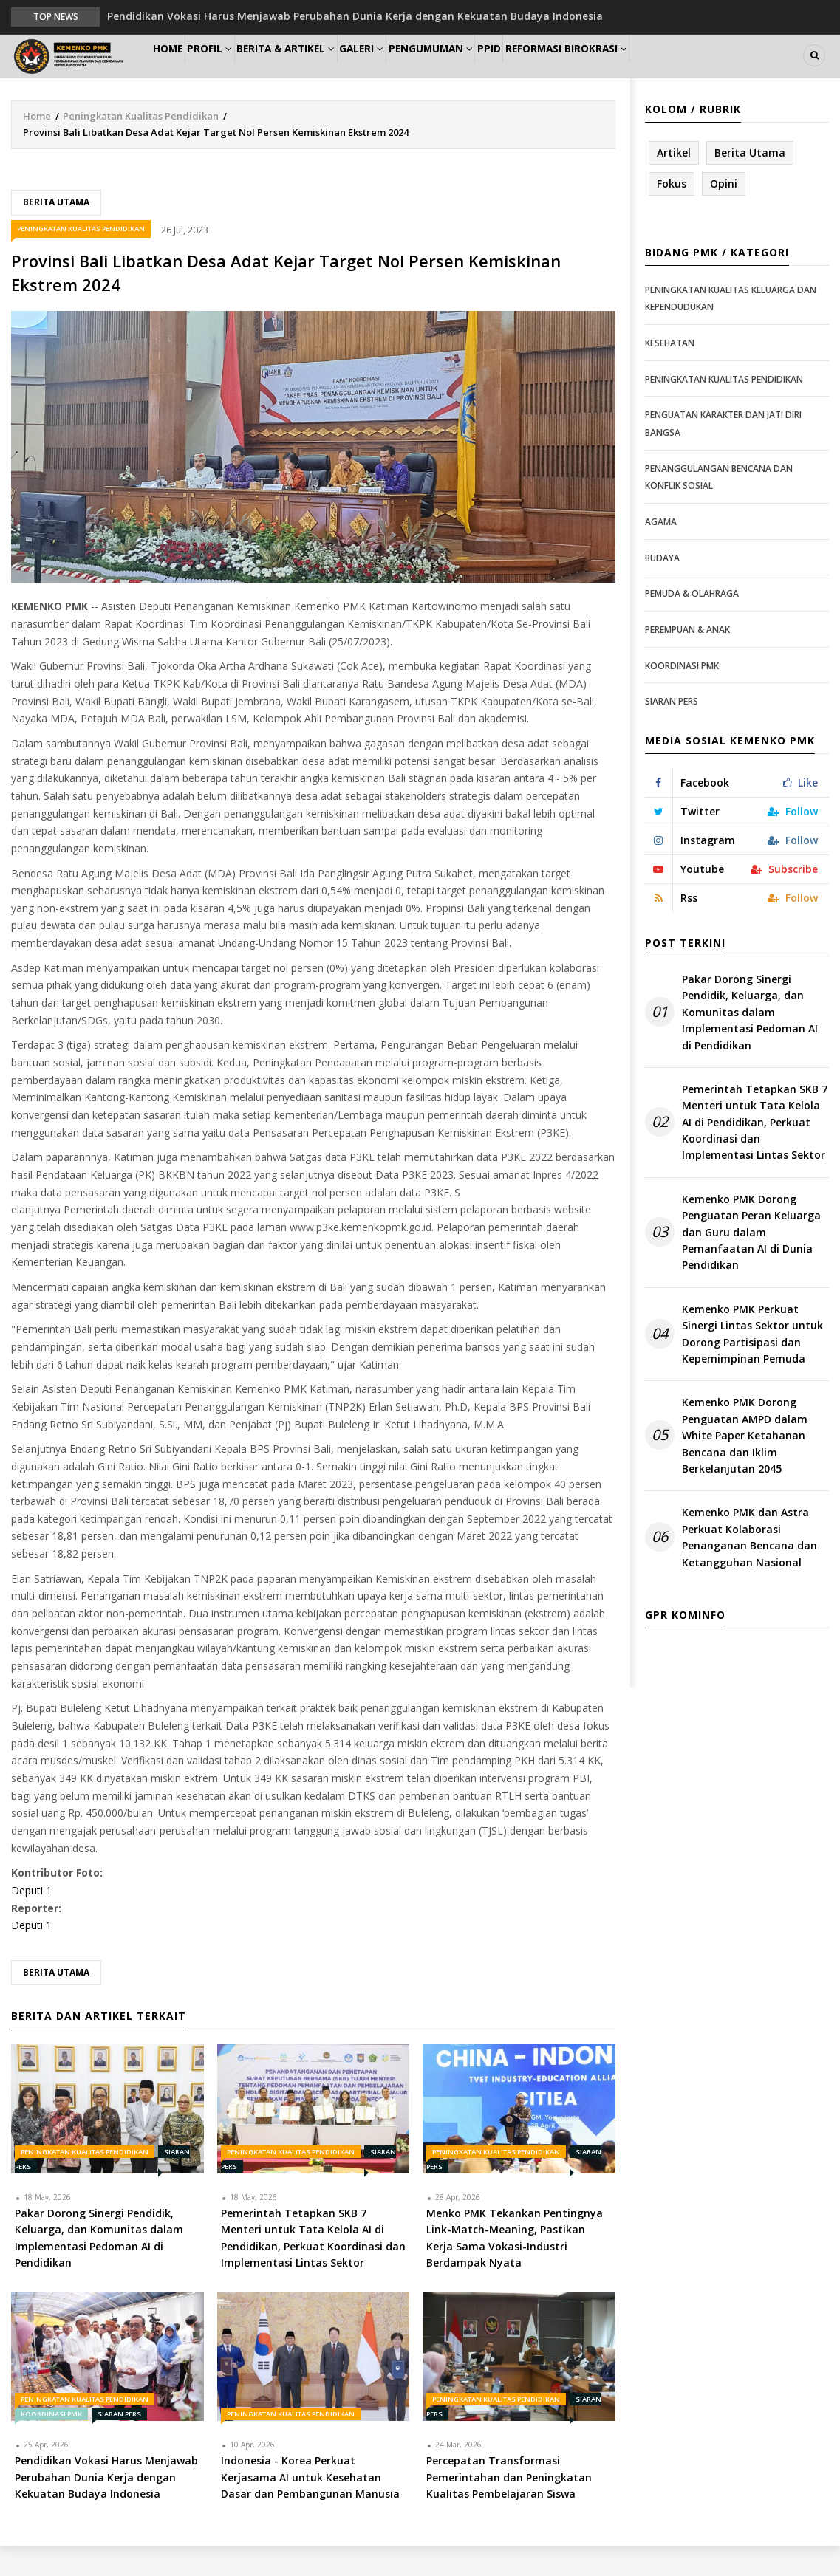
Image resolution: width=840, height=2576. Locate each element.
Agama (661, 553)
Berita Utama (56, 233)
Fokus (671, 215)
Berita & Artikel (320, 71)
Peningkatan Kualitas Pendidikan (141, 147)
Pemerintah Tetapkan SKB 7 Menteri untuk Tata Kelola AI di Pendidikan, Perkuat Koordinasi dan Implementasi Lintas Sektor (754, 1153)
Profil (233, 71)
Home (176, 71)
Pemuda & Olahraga (692, 624)
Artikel (674, 184)
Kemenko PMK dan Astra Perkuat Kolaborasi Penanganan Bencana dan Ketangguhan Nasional (749, 1568)
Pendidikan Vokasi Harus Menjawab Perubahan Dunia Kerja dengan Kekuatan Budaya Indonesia (355, 16)
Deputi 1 (31, 1921)
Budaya (662, 588)
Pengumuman (489, 71)
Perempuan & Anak (687, 660)
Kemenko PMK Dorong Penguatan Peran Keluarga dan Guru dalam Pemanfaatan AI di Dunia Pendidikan (751, 1263)
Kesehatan (669, 374)
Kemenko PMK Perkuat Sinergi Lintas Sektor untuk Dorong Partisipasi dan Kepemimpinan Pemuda (752, 1365)
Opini (723, 215)
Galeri (408, 71)
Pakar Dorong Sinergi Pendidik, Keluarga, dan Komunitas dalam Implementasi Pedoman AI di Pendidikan (750, 1043)
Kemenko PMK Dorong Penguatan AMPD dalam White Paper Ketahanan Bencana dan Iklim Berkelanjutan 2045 (744, 1466)
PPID (560, 71)
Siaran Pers (119, 2445)
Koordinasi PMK (51, 2445)
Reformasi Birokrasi (649, 71)
